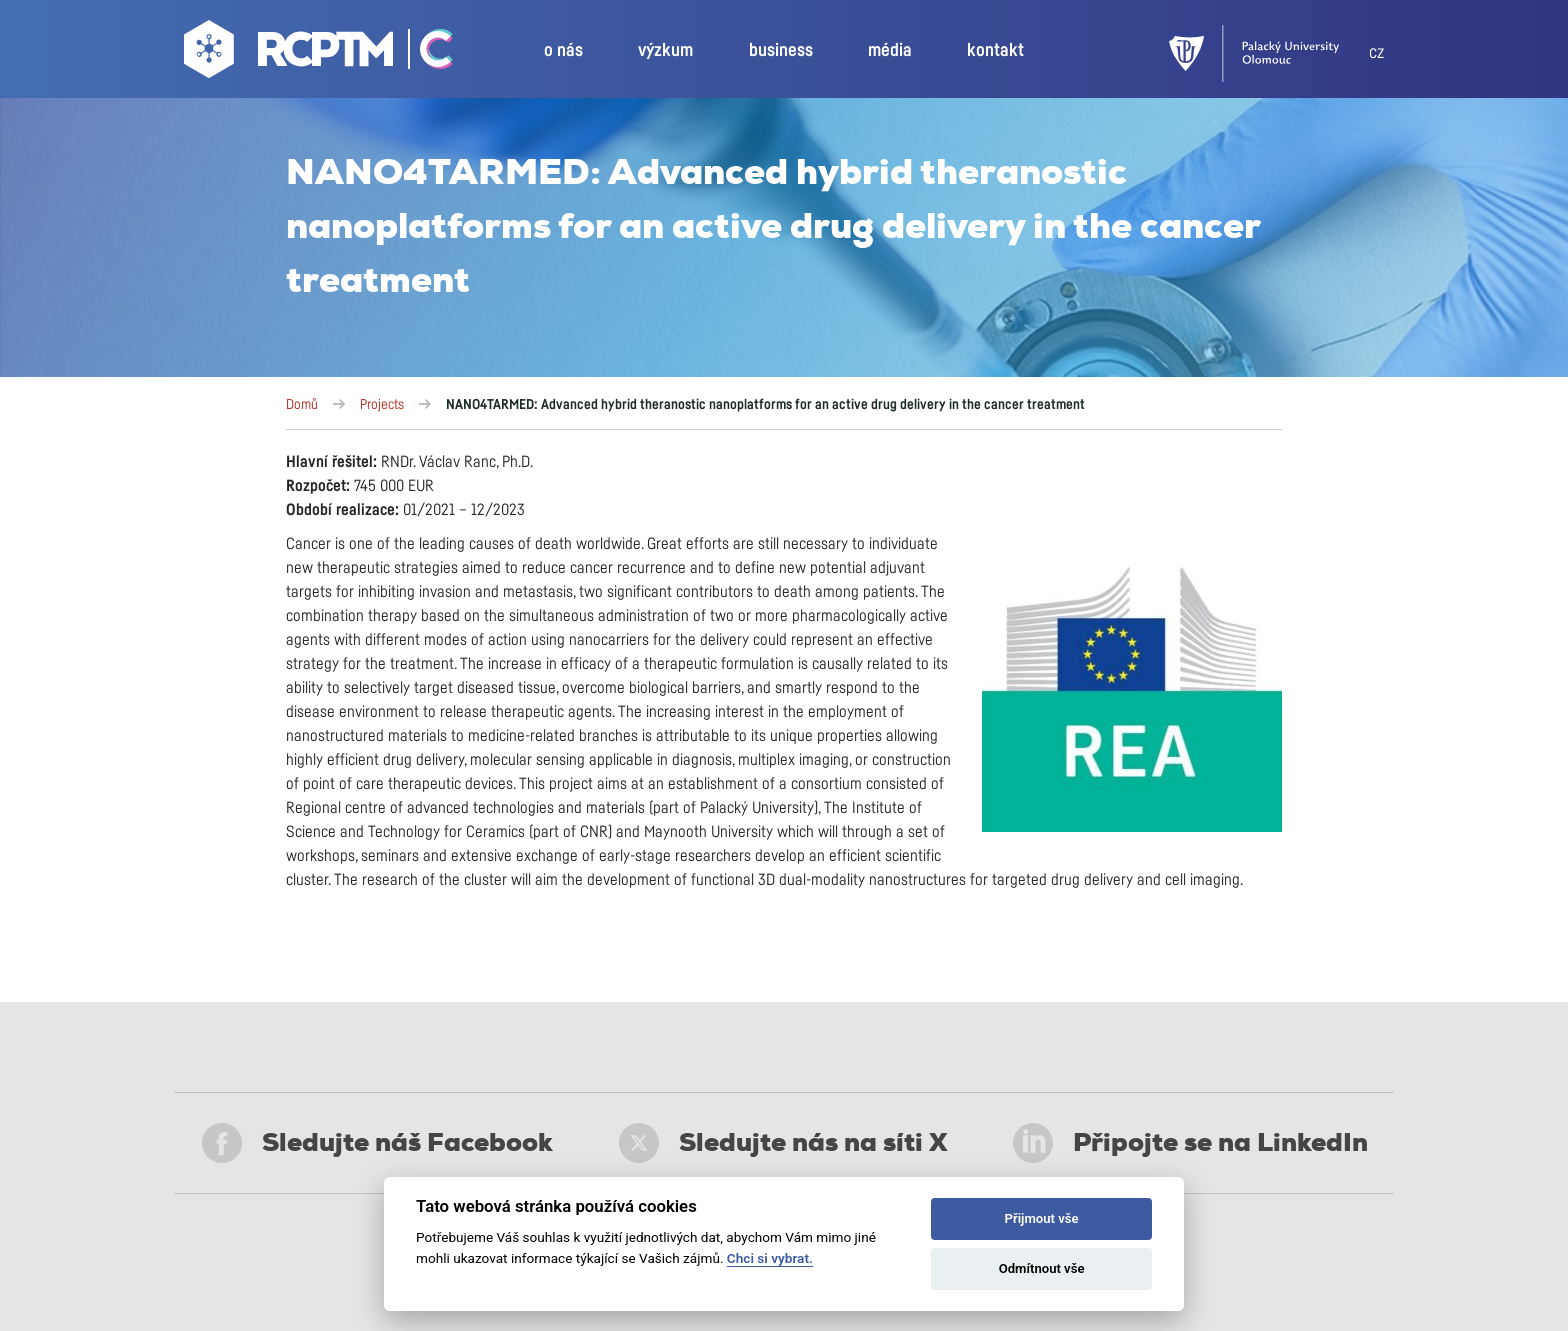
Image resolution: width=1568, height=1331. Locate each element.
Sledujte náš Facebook (377, 1143)
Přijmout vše (1042, 1218)
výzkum (665, 51)
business (781, 51)
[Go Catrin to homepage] (425, 54)
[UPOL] (1269, 53)
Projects (382, 405)
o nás (563, 51)
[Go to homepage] (291, 54)
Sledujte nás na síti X (783, 1143)
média (890, 51)
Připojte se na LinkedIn (1190, 1143)
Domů (302, 405)
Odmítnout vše (1042, 1268)
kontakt (995, 51)
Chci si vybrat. (770, 1258)
